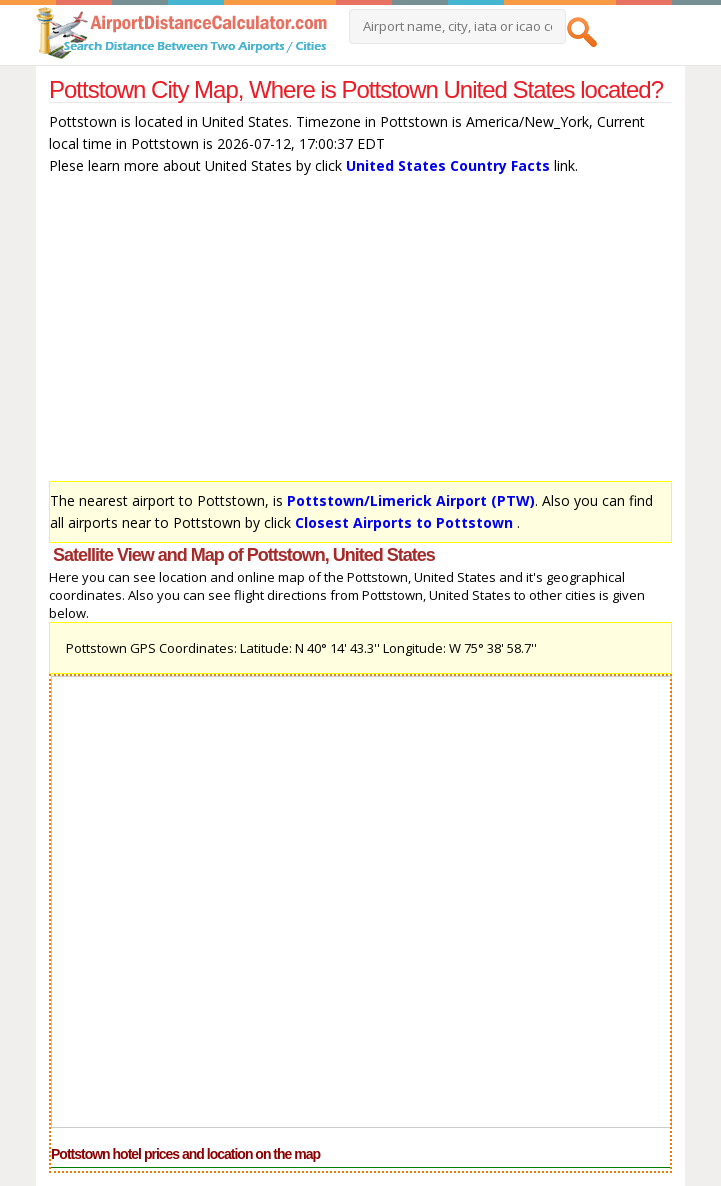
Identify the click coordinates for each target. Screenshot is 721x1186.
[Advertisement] (360, 333)
